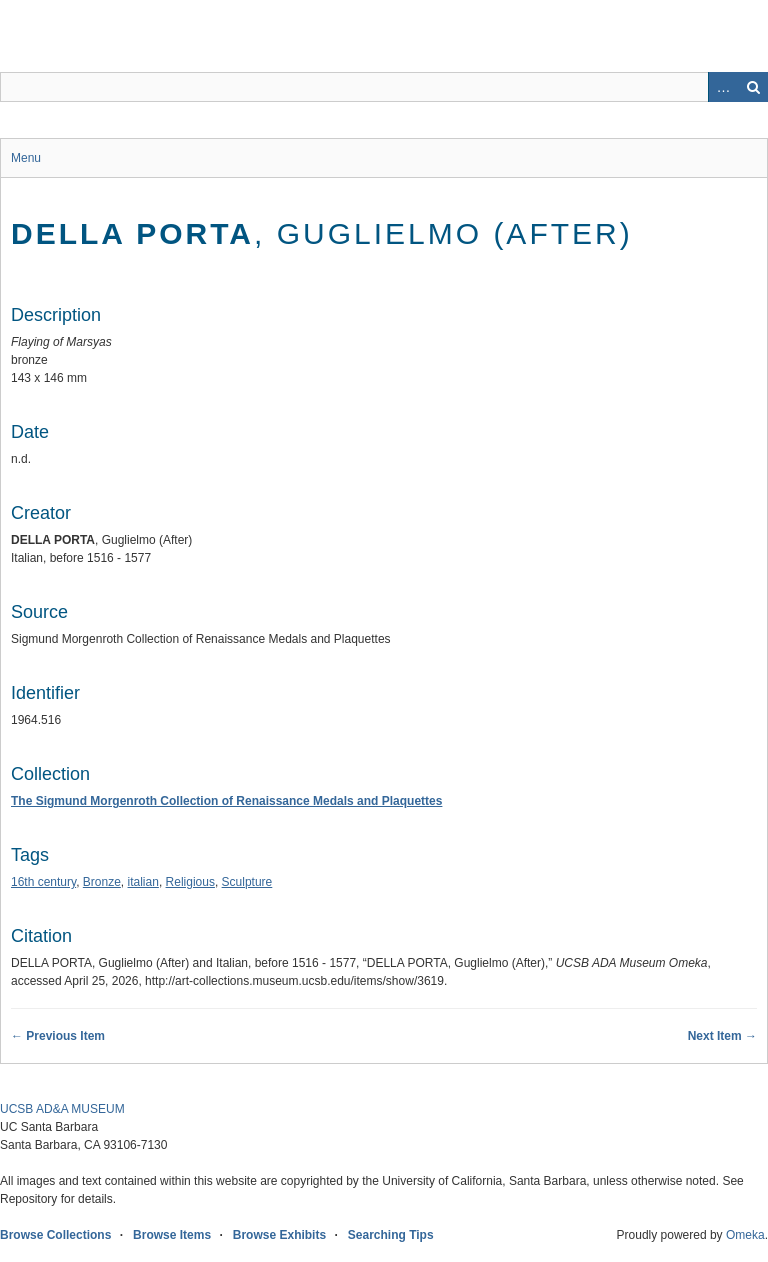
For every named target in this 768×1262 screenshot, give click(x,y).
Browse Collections (55, 1235)
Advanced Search (723, 87)
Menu (26, 158)
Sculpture (247, 882)
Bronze (102, 882)
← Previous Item (58, 1036)
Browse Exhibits (279, 1235)
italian (143, 882)
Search (753, 87)
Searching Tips (391, 1235)
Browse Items (172, 1235)
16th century (43, 882)
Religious (190, 882)
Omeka (745, 1235)
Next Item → (722, 1036)
